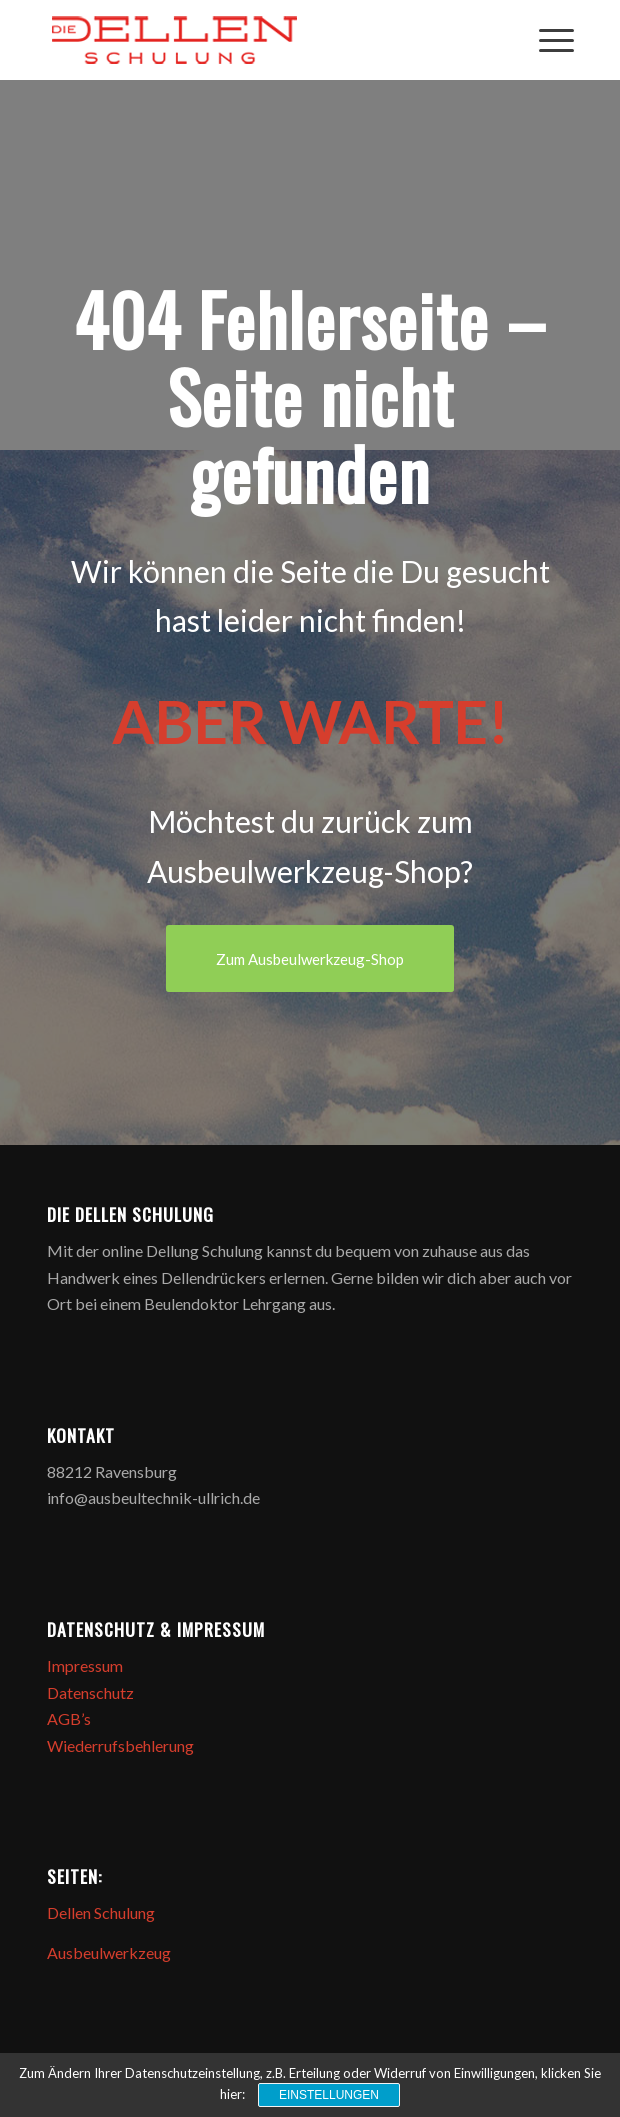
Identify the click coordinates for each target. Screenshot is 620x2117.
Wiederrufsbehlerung (120, 1745)
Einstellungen (329, 2095)
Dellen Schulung (101, 1912)
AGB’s (69, 1718)
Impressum (85, 1665)
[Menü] (546, 40)
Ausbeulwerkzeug (109, 1952)
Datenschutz (90, 1692)
